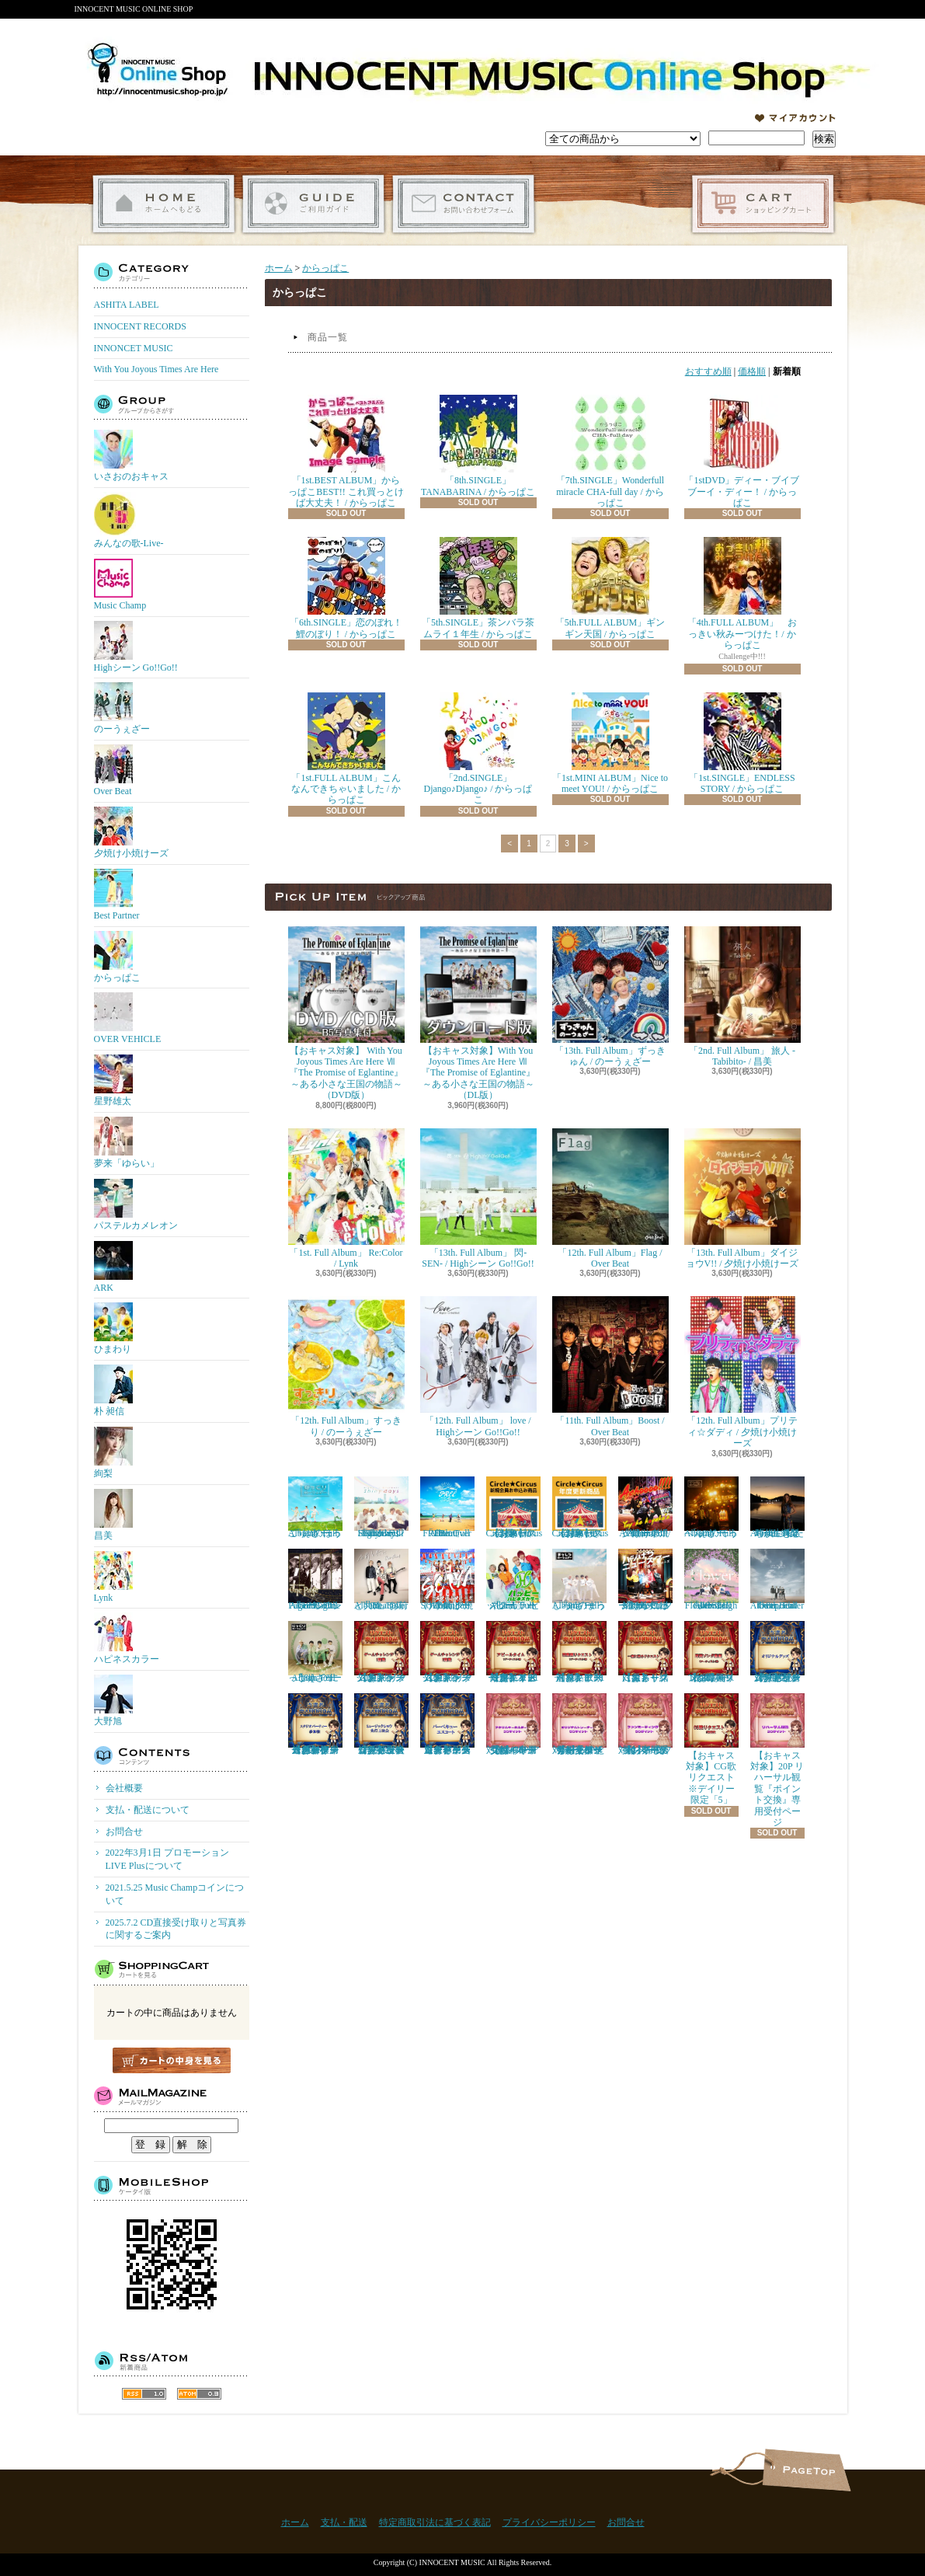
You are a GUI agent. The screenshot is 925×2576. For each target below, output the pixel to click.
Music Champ (120, 585)
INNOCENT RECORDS (140, 326)
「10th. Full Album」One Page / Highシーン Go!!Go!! (315, 1580)
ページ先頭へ (806, 2470)
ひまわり (113, 1328)
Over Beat (113, 770)
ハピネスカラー (126, 1638)
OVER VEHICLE (128, 1018)
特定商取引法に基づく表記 (435, 2522)
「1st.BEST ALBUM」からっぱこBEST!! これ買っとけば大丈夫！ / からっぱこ (345, 451)
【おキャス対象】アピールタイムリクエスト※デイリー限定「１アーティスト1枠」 (513, 1652)
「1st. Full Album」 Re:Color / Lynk (346, 1198)
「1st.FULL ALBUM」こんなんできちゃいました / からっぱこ (346, 749)
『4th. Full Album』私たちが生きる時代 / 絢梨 (777, 1507)
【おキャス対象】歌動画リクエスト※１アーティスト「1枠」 (579, 1652)
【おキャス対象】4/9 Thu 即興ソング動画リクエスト (711, 1652)
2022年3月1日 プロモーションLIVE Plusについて (167, 1859)
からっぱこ (117, 957)
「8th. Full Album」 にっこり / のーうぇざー (315, 1652)
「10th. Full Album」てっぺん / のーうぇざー (711, 1507)
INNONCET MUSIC (133, 348)
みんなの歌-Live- (129, 520)
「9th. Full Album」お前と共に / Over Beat (381, 1580)
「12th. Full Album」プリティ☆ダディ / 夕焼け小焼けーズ (742, 1372)
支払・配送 (344, 2522)
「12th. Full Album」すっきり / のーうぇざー (346, 1366)
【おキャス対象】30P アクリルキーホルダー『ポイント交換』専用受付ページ (513, 1724)
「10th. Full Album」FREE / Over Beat (447, 1507)
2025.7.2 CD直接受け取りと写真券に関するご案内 (176, 1929)
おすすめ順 (708, 371)
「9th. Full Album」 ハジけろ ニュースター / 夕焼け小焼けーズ (645, 1580)
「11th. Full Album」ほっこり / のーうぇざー (315, 1507)
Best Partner (117, 895)
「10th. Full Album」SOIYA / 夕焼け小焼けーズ (447, 1580)
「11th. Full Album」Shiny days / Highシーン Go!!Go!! (381, 1507)
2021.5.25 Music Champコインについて (175, 1894)
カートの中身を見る (172, 2060)
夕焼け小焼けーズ (131, 833)
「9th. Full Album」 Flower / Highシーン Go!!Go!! (711, 1580)
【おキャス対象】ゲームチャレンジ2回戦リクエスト (447, 1652)
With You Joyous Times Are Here (156, 369)
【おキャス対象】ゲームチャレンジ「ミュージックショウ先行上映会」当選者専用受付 (381, 1724)
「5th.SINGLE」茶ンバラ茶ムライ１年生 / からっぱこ (478, 588)
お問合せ (463, 204)
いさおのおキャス (131, 456)
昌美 (113, 1515)
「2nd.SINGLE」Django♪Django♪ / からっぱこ (478, 749)
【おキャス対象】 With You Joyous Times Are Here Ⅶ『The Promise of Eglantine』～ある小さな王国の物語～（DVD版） (346, 1013)
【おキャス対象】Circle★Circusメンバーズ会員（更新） (580, 1507)
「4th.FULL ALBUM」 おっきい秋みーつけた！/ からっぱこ (742, 593)
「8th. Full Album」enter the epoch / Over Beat (777, 1580)
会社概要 (124, 1788)
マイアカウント (795, 118)
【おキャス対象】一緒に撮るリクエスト (645, 1652)
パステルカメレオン (136, 1205)
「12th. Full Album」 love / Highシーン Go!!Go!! (478, 1366)
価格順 (752, 371)
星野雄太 (113, 1080)
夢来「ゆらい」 (126, 1143)
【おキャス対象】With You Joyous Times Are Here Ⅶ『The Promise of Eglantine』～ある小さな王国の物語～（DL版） (478, 1013)
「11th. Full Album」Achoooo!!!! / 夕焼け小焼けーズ (645, 1507)
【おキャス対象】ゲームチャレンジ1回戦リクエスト (381, 1652)
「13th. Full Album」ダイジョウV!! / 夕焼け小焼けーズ (742, 1198)
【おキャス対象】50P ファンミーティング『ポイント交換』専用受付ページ (645, 1724)
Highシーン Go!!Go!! (136, 647)
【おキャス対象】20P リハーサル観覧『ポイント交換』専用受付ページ (777, 1760)
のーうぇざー (122, 708)
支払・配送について (313, 204)
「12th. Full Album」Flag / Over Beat (610, 1198)
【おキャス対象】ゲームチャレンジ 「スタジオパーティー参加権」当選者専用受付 (315, 1724)
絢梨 (113, 1453)
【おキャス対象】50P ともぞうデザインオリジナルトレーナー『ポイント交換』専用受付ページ (579, 1724)
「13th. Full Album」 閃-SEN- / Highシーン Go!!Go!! (478, 1198)
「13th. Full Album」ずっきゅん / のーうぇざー (610, 996)
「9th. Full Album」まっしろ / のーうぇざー (579, 1580)
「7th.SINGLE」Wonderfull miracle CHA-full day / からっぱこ (610, 451)
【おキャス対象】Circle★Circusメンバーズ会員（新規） (514, 1507)
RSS (144, 2394)
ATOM (199, 2394)
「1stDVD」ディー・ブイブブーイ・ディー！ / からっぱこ (741, 451)
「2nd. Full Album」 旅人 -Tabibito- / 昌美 (742, 996)
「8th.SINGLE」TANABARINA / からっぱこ (478, 446)
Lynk (113, 1577)
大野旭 (113, 1701)
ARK (113, 1267)
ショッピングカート (763, 204)
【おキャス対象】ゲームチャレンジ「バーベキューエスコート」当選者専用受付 (447, 1724)
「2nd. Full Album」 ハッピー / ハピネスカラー (513, 1580)
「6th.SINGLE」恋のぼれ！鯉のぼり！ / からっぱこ (346, 588)
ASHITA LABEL (126, 304)
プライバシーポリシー (549, 2522)
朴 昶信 (113, 1391)
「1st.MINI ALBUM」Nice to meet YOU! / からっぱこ (610, 743)
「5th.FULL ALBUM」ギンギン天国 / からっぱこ (610, 588)
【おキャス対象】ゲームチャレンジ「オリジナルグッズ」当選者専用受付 (777, 1652)
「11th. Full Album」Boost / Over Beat (610, 1366)
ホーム (163, 204)
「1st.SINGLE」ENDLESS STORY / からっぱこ (742, 743)
